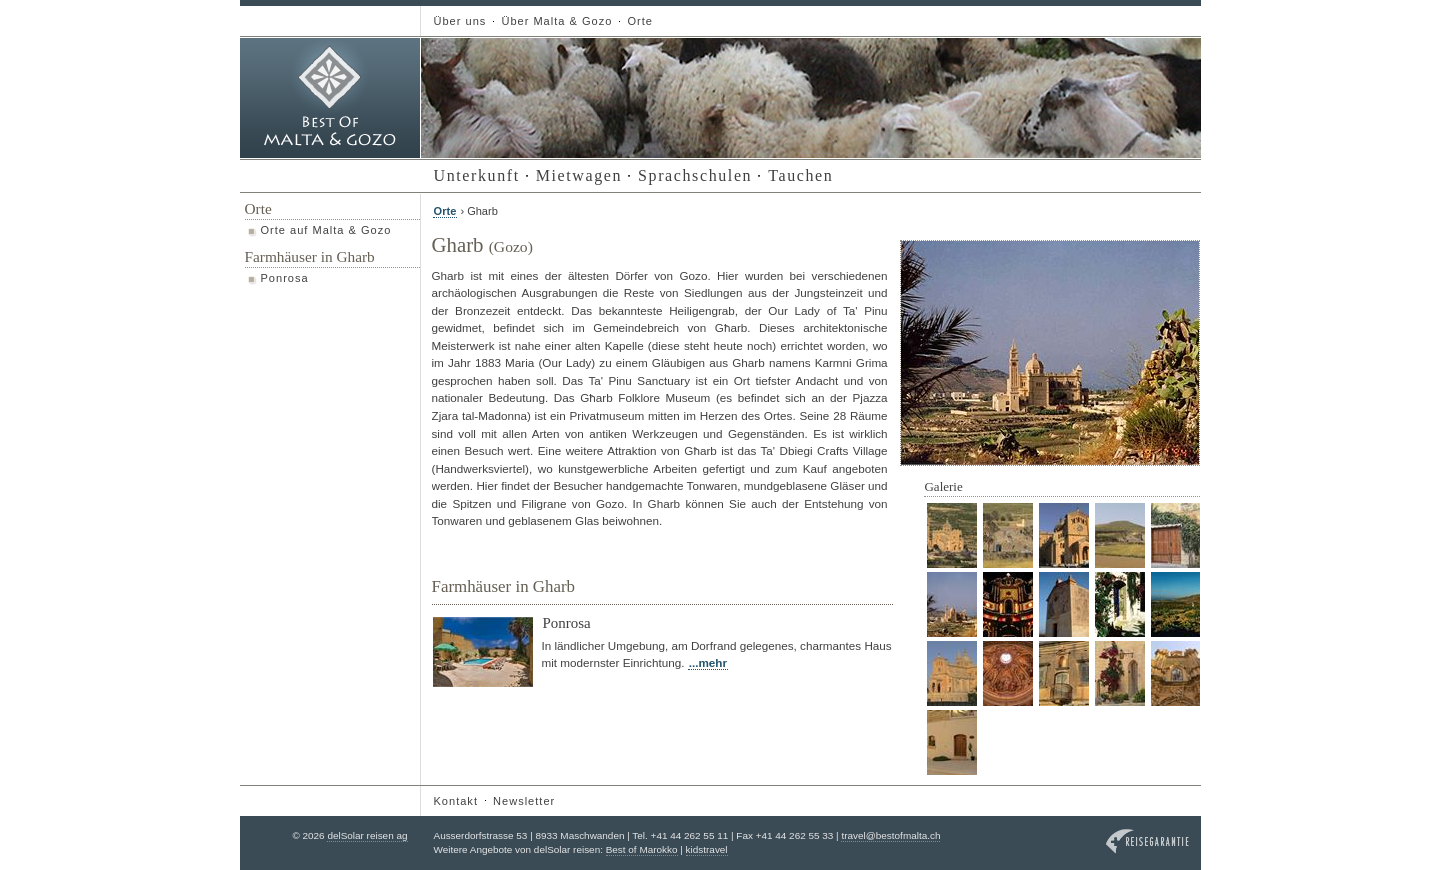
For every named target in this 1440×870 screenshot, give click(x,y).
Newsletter (524, 801)
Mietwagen (579, 175)
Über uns (460, 21)
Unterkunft (477, 175)
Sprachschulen (695, 175)
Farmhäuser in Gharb (310, 256)
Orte (639, 21)
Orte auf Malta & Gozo (326, 230)
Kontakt (456, 801)
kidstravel (707, 849)
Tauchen (800, 175)
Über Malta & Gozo (556, 21)
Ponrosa (285, 278)
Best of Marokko (642, 849)
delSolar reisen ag (367, 835)
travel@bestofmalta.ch (890, 835)
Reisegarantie (1147, 841)
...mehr (708, 662)
